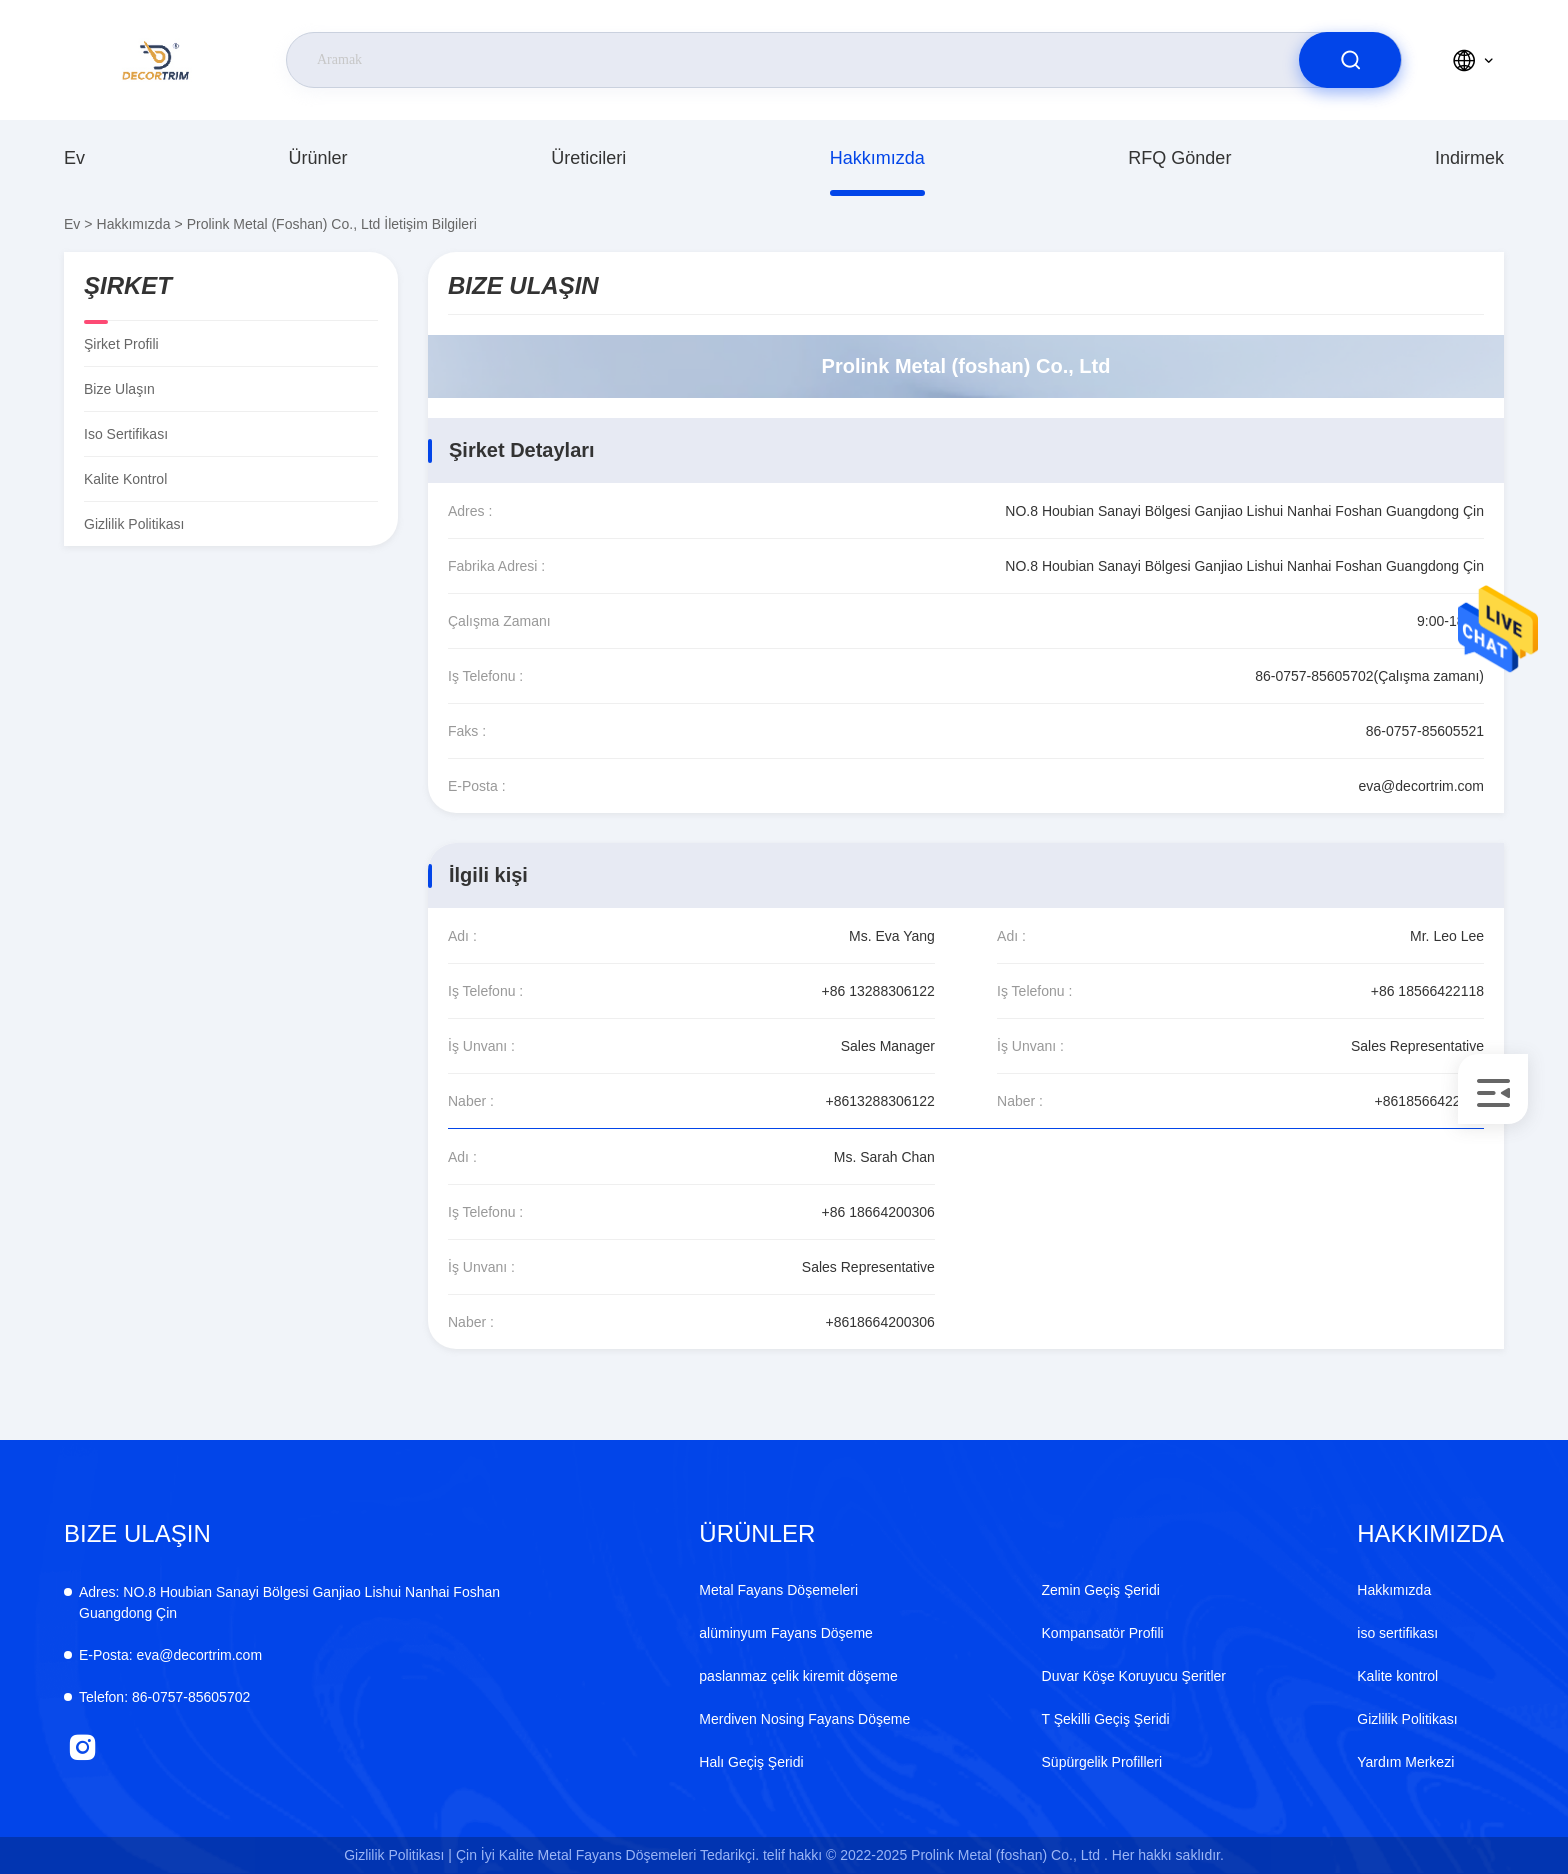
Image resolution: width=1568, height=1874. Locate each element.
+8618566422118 (1429, 1101)
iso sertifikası (126, 434)
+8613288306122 (880, 1101)
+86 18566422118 (1427, 991)
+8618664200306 (880, 1322)
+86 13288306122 (878, 991)
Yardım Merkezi (1405, 1762)
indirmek (1469, 158)
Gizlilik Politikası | (398, 1855)
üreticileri (588, 158)
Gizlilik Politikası (134, 524)
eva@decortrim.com (1421, 786)
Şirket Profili (121, 344)
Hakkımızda (877, 158)
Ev (74, 158)
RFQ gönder (1179, 158)
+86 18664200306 (878, 1212)
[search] (1350, 60)
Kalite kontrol (125, 479)
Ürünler (318, 158)
